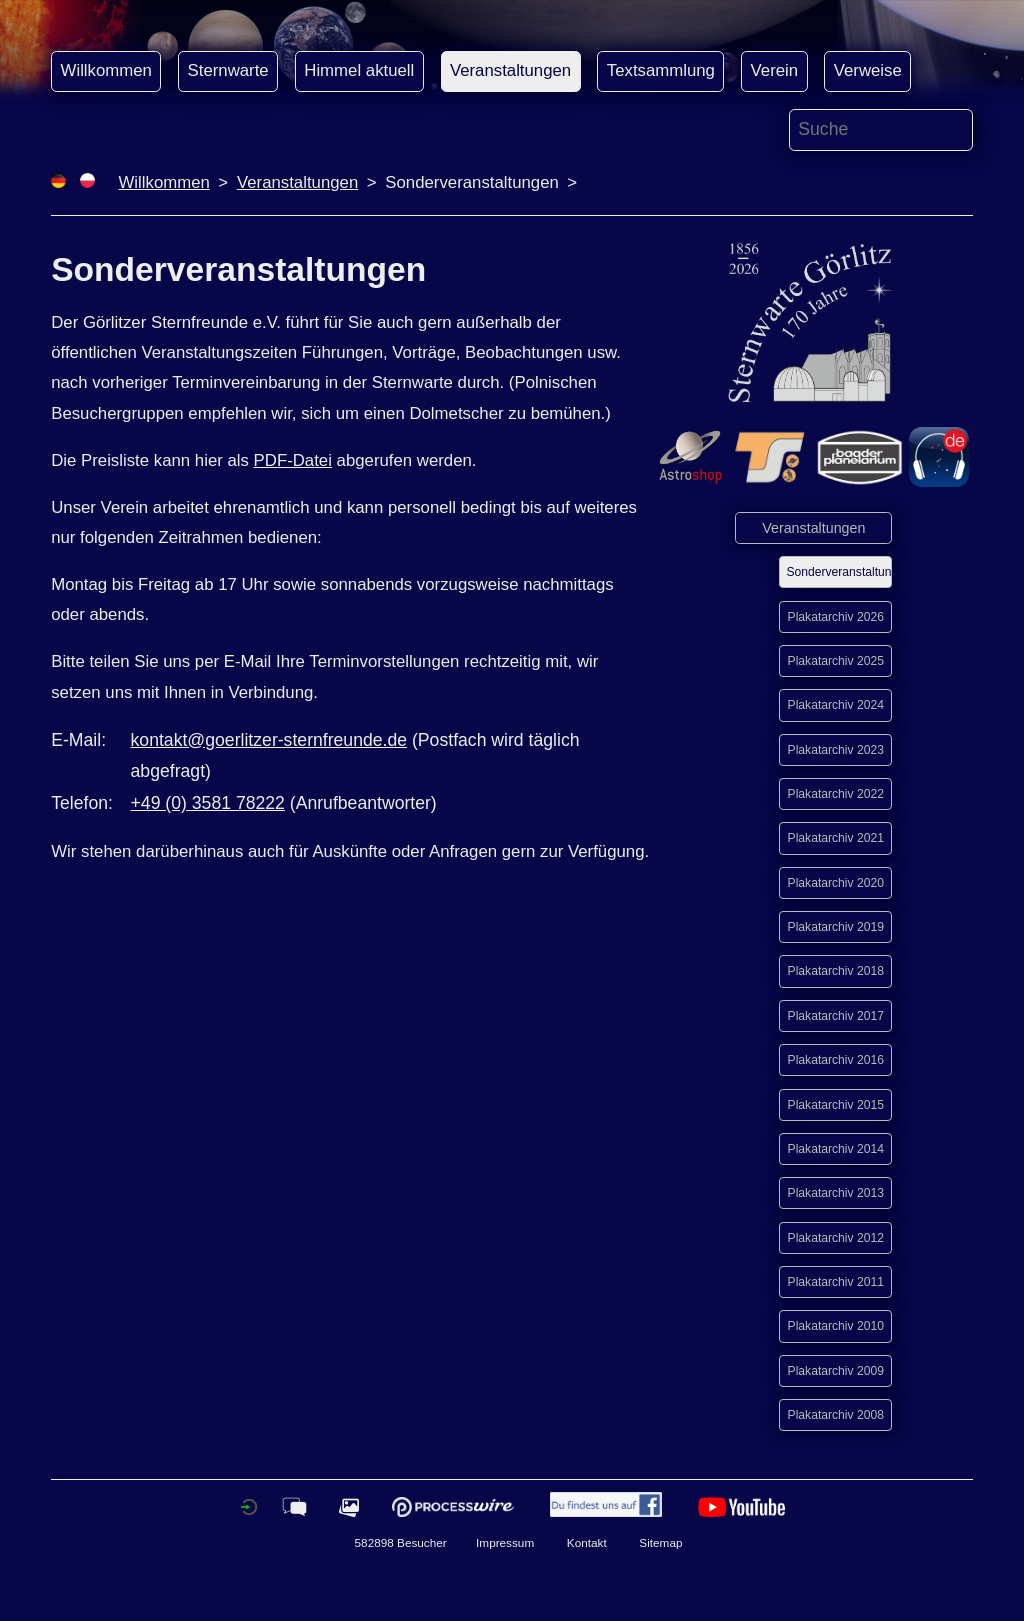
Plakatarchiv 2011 (836, 1282)
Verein (775, 70)
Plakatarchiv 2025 (836, 661)
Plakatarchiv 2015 (836, 1105)
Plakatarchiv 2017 (836, 1016)
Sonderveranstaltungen (839, 572)
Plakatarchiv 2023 (836, 750)
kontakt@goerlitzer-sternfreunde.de (269, 740)
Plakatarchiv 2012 (836, 1238)
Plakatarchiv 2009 (836, 1371)
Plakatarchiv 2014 (836, 1149)
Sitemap (660, 1542)
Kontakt (587, 1542)
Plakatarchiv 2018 (836, 971)
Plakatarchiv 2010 (836, 1326)
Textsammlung (661, 70)
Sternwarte (228, 70)
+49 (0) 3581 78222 (208, 803)
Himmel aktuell (359, 70)
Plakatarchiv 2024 (836, 705)
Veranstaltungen (510, 70)
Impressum (505, 1542)
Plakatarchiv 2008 (836, 1415)
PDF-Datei (293, 460)
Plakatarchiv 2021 (836, 838)
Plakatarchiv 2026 (836, 617)
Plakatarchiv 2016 (836, 1060)
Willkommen (106, 70)
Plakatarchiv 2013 (836, 1193)
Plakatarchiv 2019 (836, 927)
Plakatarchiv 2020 (836, 883)
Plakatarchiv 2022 (836, 794)
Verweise (868, 70)
